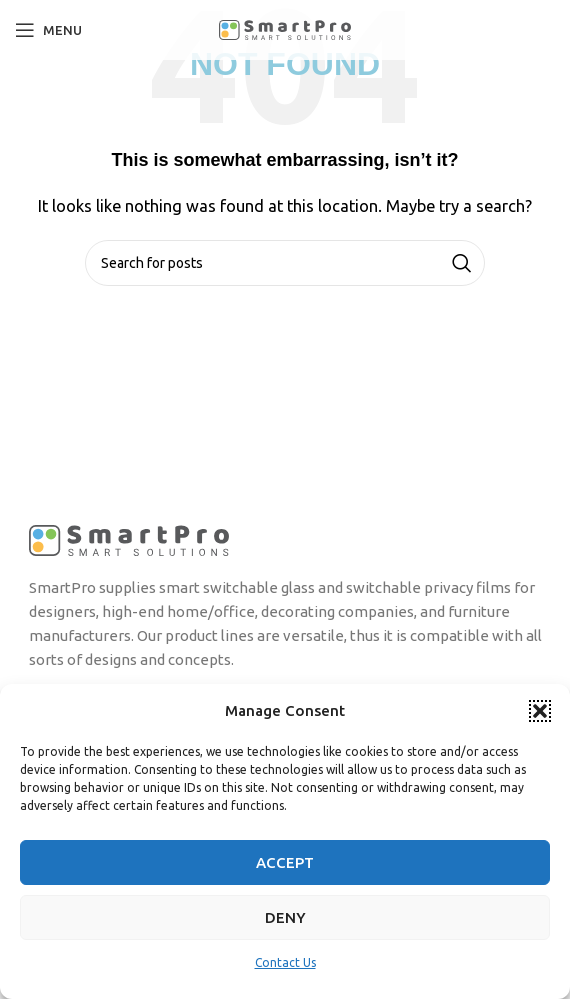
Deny (285, 917)
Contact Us (285, 962)
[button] (540, 711)
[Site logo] (285, 28)
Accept (285, 862)
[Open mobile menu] (48, 30)
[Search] (285, 263)
